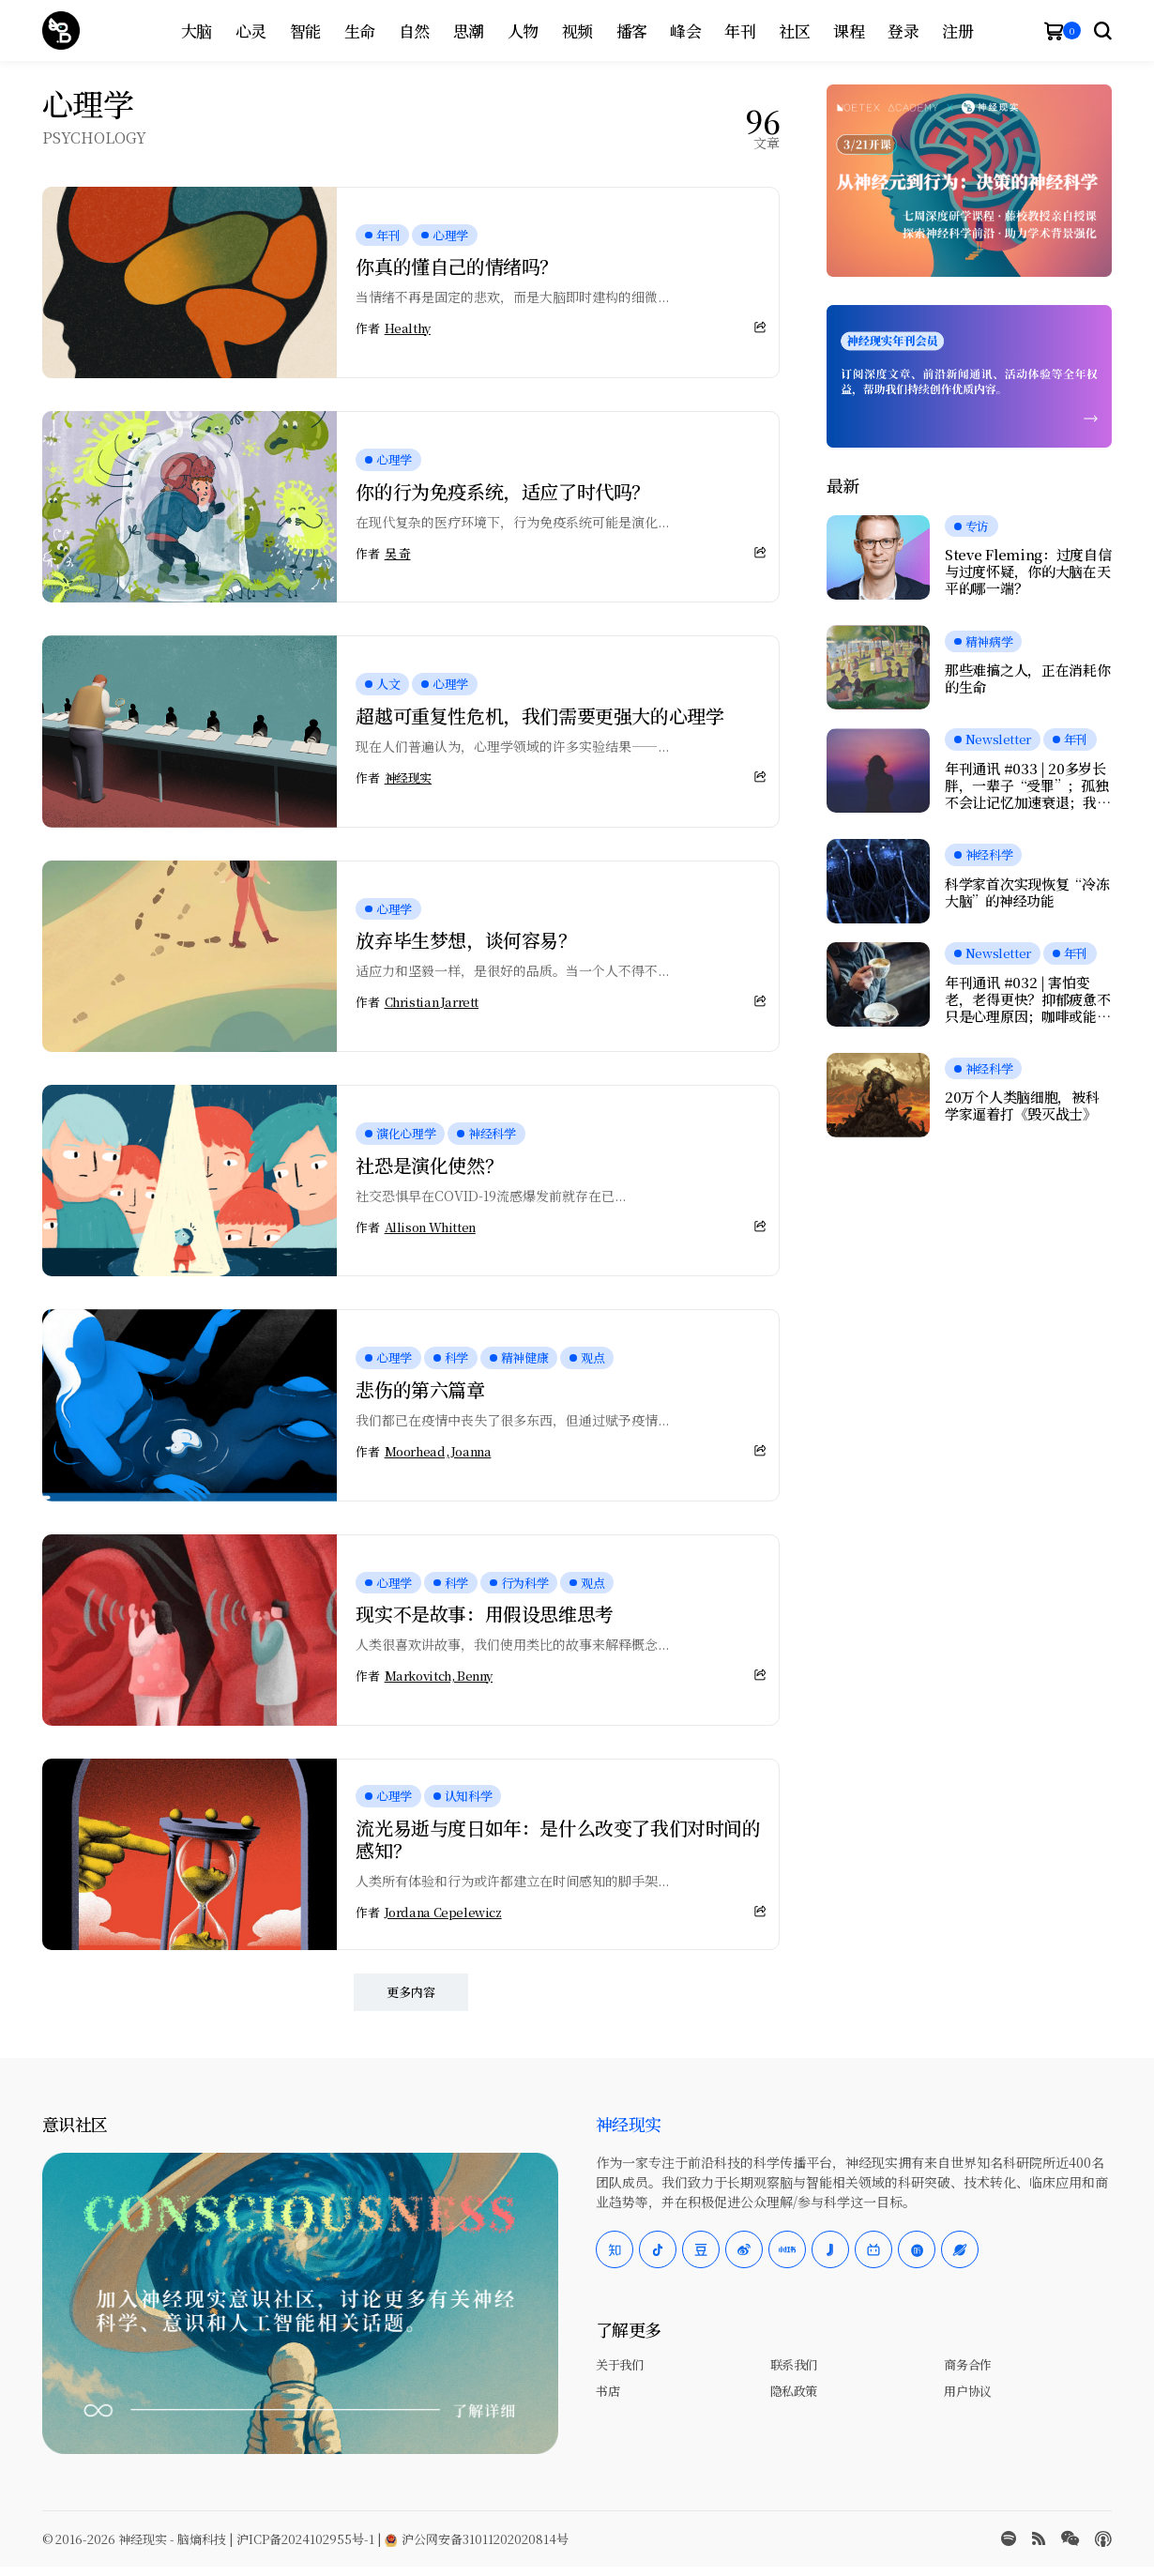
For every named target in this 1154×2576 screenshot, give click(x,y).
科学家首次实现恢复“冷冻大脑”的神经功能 (1027, 892)
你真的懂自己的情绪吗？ (457, 266)
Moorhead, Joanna (438, 1451)
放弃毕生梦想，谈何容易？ (466, 939)
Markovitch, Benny (439, 1676)
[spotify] (1008, 2538)
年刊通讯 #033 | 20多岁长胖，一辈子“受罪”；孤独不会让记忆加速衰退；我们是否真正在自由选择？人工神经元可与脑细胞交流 (1027, 785)
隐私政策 (793, 2391)
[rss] (1038, 2538)
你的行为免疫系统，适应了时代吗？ (503, 491)
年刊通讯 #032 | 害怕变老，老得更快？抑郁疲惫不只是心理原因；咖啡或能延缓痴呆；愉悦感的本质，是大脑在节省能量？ (1027, 999)
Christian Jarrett (431, 1002)
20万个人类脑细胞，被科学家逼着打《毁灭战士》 (1022, 1105)
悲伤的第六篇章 (420, 1389)
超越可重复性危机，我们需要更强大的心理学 (539, 715)
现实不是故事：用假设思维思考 (484, 1613)
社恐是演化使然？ (429, 1165)
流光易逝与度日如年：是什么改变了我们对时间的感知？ (558, 1839)
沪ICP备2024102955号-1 (305, 2539)
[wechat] (1070, 2538)
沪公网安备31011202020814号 (477, 2539)
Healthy (408, 328)
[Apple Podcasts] (1103, 2539)
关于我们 (619, 2364)
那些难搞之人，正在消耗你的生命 (1027, 678)
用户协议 (967, 2391)
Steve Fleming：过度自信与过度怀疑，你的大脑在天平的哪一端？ (1028, 571)
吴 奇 (398, 553)
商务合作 (967, 2364)
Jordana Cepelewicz (443, 1912)
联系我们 (793, 2364)
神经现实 (408, 777)
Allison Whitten (430, 1227)
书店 (607, 2391)
